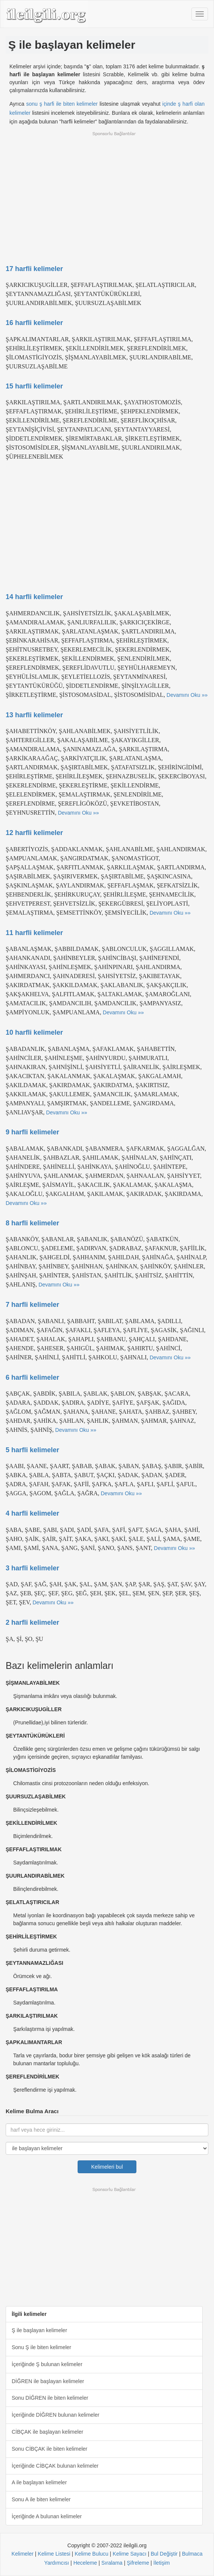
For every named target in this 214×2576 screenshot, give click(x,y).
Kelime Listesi (54, 2554)
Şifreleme (138, 2563)
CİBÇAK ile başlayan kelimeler (47, 2432)
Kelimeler (23, 2554)
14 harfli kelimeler (34, 597)
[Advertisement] (107, 193)
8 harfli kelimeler (32, 1223)
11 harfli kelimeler (34, 933)
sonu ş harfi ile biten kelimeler (62, 104)
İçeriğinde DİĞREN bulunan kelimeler (55, 2415)
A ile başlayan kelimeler (39, 2482)
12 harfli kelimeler (34, 833)
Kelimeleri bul (107, 2167)
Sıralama (111, 2563)
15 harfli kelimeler (34, 386)
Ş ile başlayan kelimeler (39, 2330)
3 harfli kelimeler (32, 1568)
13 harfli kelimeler (34, 715)
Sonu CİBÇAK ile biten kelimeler (49, 2449)
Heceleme (85, 2563)
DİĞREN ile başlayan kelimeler (48, 2381)
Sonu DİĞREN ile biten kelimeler (50, 2398)
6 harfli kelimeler (32, 1377)
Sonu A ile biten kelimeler (41, 2499)
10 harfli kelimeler (34, 1032)
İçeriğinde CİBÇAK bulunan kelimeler (55, 2466)
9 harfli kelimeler (32, 1132)
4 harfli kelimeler (32, 1513)
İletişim (161, 2563)
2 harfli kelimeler (32, 1622)
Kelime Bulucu (92, 2554)
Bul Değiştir (164, 2554)
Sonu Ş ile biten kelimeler (41, 2347)
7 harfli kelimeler (32, 1304)
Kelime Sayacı (129, 2554)
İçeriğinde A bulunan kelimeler (47, 2516)
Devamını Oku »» (187, 695)
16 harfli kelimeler (34, 323)
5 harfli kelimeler (32, 1450)
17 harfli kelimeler (34, 269)
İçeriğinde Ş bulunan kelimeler (47, 2364)
